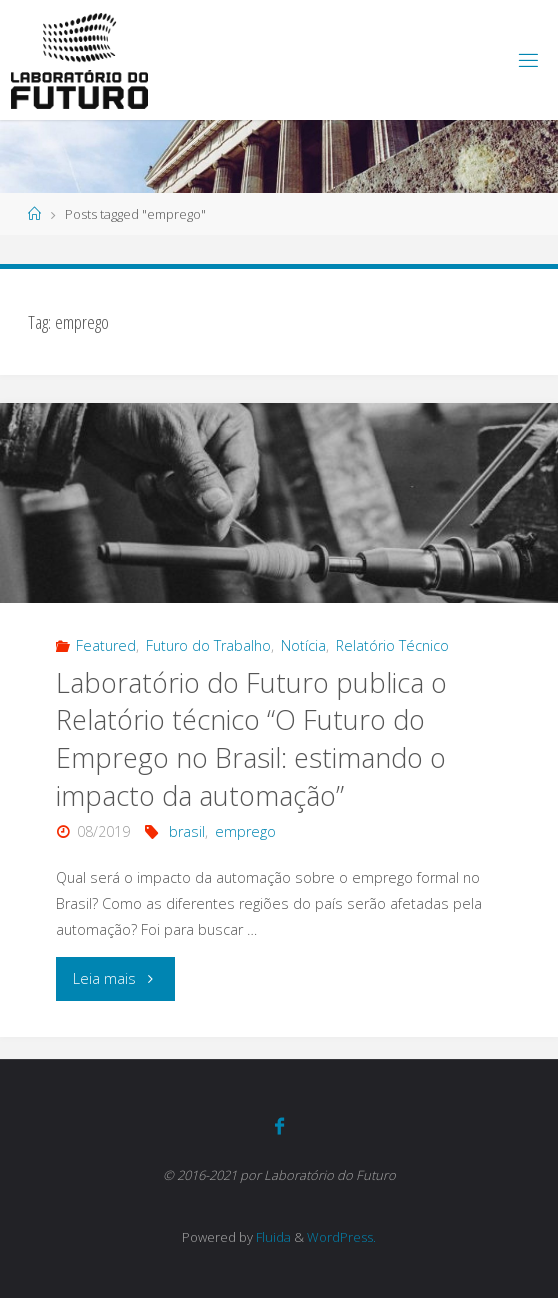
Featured (106, 645)
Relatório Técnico (392, 645)
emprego (245, 831)
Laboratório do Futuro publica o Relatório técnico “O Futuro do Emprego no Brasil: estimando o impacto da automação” (251, 739)
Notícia (303, 645)
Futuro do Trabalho (208, 645)
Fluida (272, 1237)
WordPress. (341, 1237)
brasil (187, 831)
